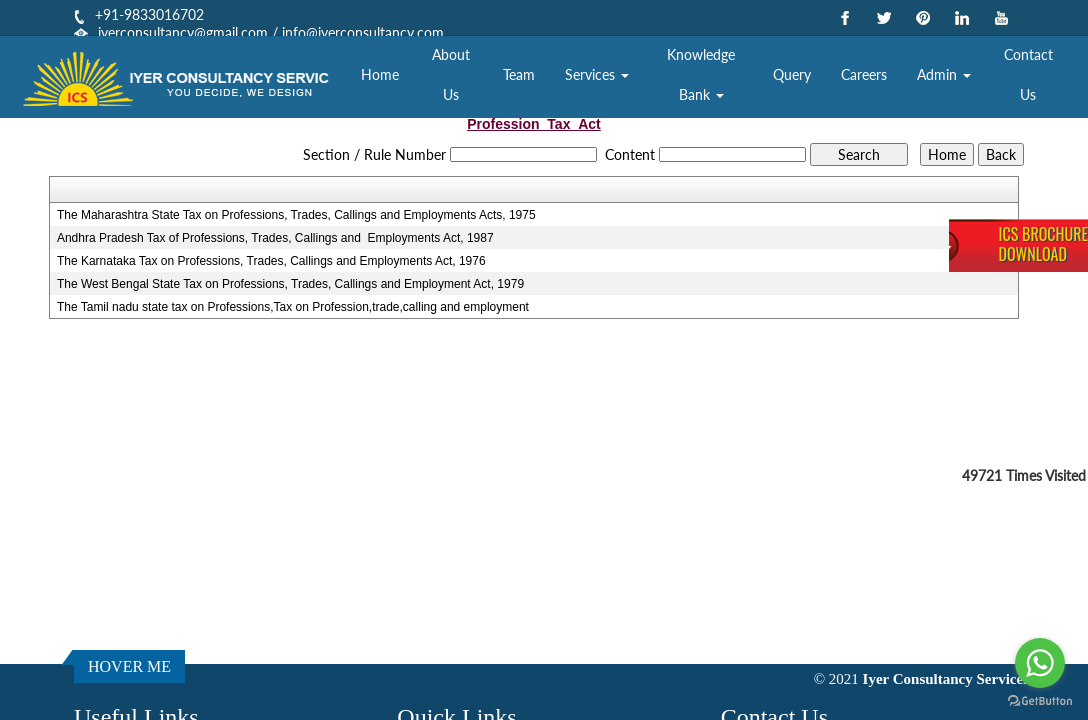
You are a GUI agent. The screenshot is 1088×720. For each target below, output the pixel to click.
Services (597, 74)
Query (792, 74)
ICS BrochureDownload (1043, 244)
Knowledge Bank (701, 74)
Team (519, 74)
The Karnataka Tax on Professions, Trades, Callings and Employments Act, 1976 (271, 261)
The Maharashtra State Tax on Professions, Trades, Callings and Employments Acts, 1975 (296, 215)
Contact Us (1028, 74)
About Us (451, 74)
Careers (864, 74)
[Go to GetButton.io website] (1040, 700)
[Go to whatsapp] (1040, 663)
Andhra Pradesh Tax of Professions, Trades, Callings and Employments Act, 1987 (275, 238)
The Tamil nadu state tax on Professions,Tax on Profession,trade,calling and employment (293, 307)
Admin (944, 74)
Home (380, 74)
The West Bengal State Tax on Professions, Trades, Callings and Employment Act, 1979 (290, 284)
